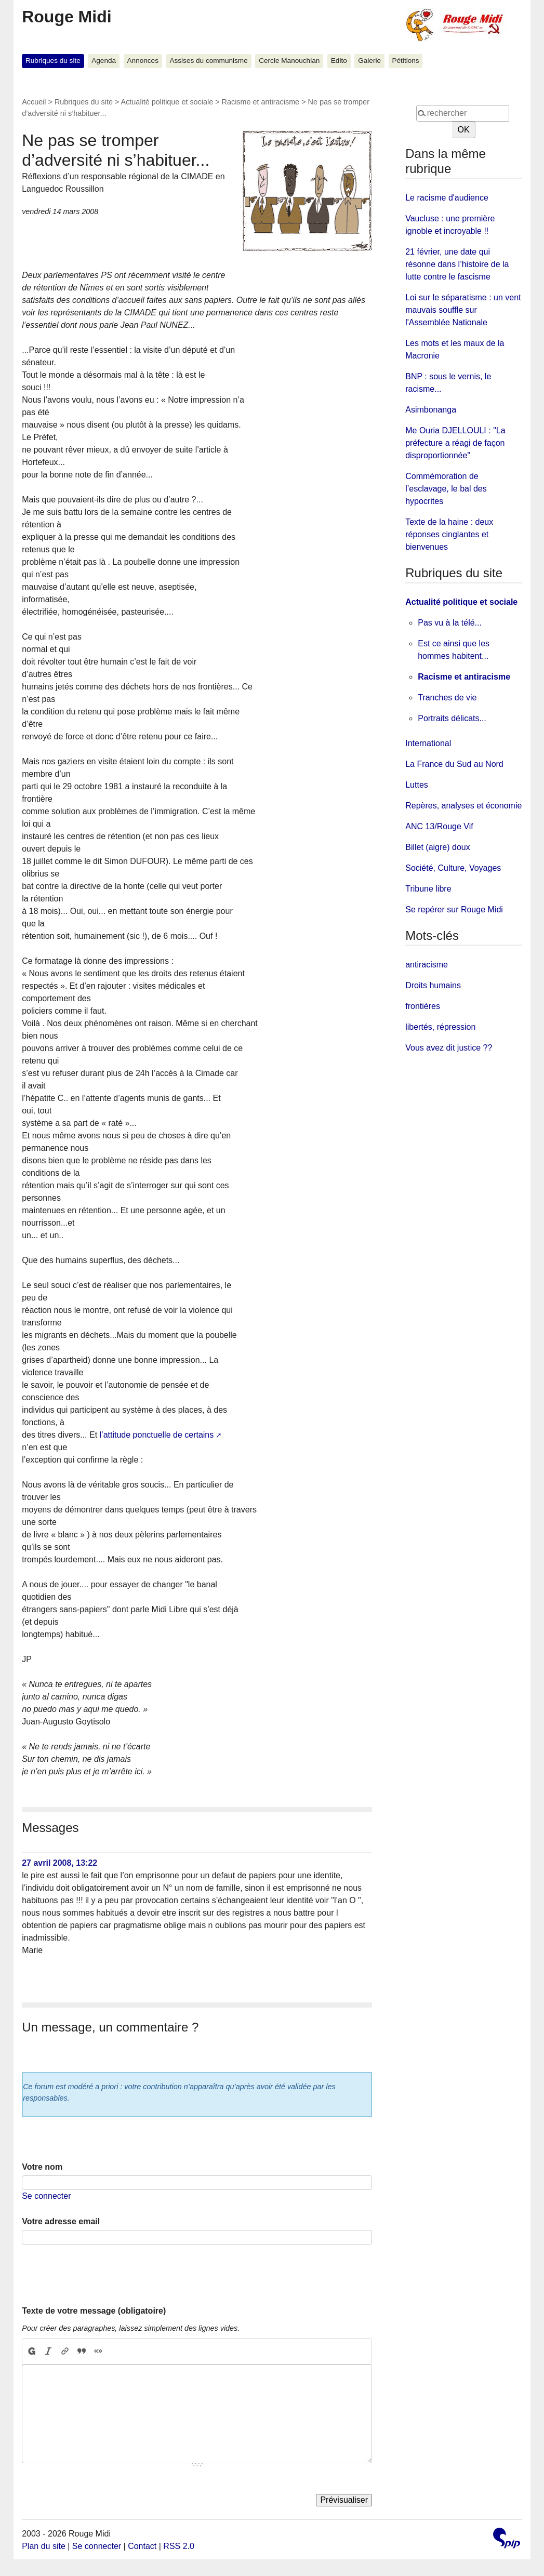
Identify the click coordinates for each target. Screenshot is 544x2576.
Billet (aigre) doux (437, 847)
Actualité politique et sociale (167, 102)
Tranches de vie (447, 697)
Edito (339, 60)
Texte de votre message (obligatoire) (94, 2310)
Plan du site (43, 2546)
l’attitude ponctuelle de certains (157, 1434)
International (428, 743)
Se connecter (46, 2196)
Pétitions (405, 60)
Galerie (369, 60)
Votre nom (42, 2166)
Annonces (142, 60)
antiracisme (426, 964)
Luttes (416, 784)
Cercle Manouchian (289, 60)
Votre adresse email (61, 2221)
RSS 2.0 (178, 2546)
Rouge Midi (66, 16)
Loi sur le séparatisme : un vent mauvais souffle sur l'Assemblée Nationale (463, 310)
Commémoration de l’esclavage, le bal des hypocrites (446, 489)
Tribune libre (428, 888)
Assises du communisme (208, 60)
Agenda (103, 60)
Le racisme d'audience (446, 197)
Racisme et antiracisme (261, 102)
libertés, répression (440, 1027)
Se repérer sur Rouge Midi (454, 909)
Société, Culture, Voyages (453, 868)
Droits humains (433, 985)
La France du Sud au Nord (454, 764)
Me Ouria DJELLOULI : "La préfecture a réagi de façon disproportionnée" (455, 443)
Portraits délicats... (452, 718)
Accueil (34, 102)
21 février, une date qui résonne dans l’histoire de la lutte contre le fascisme (457, 264)
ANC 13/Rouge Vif (439, 826)
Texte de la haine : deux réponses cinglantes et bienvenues (449, 534)
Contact (142, 2546)
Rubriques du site (53, 60)
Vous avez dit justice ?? (448, 1047)
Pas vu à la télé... (450, 622)
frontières (422, 1006)
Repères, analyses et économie (463, 805)
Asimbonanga (430, 409)
